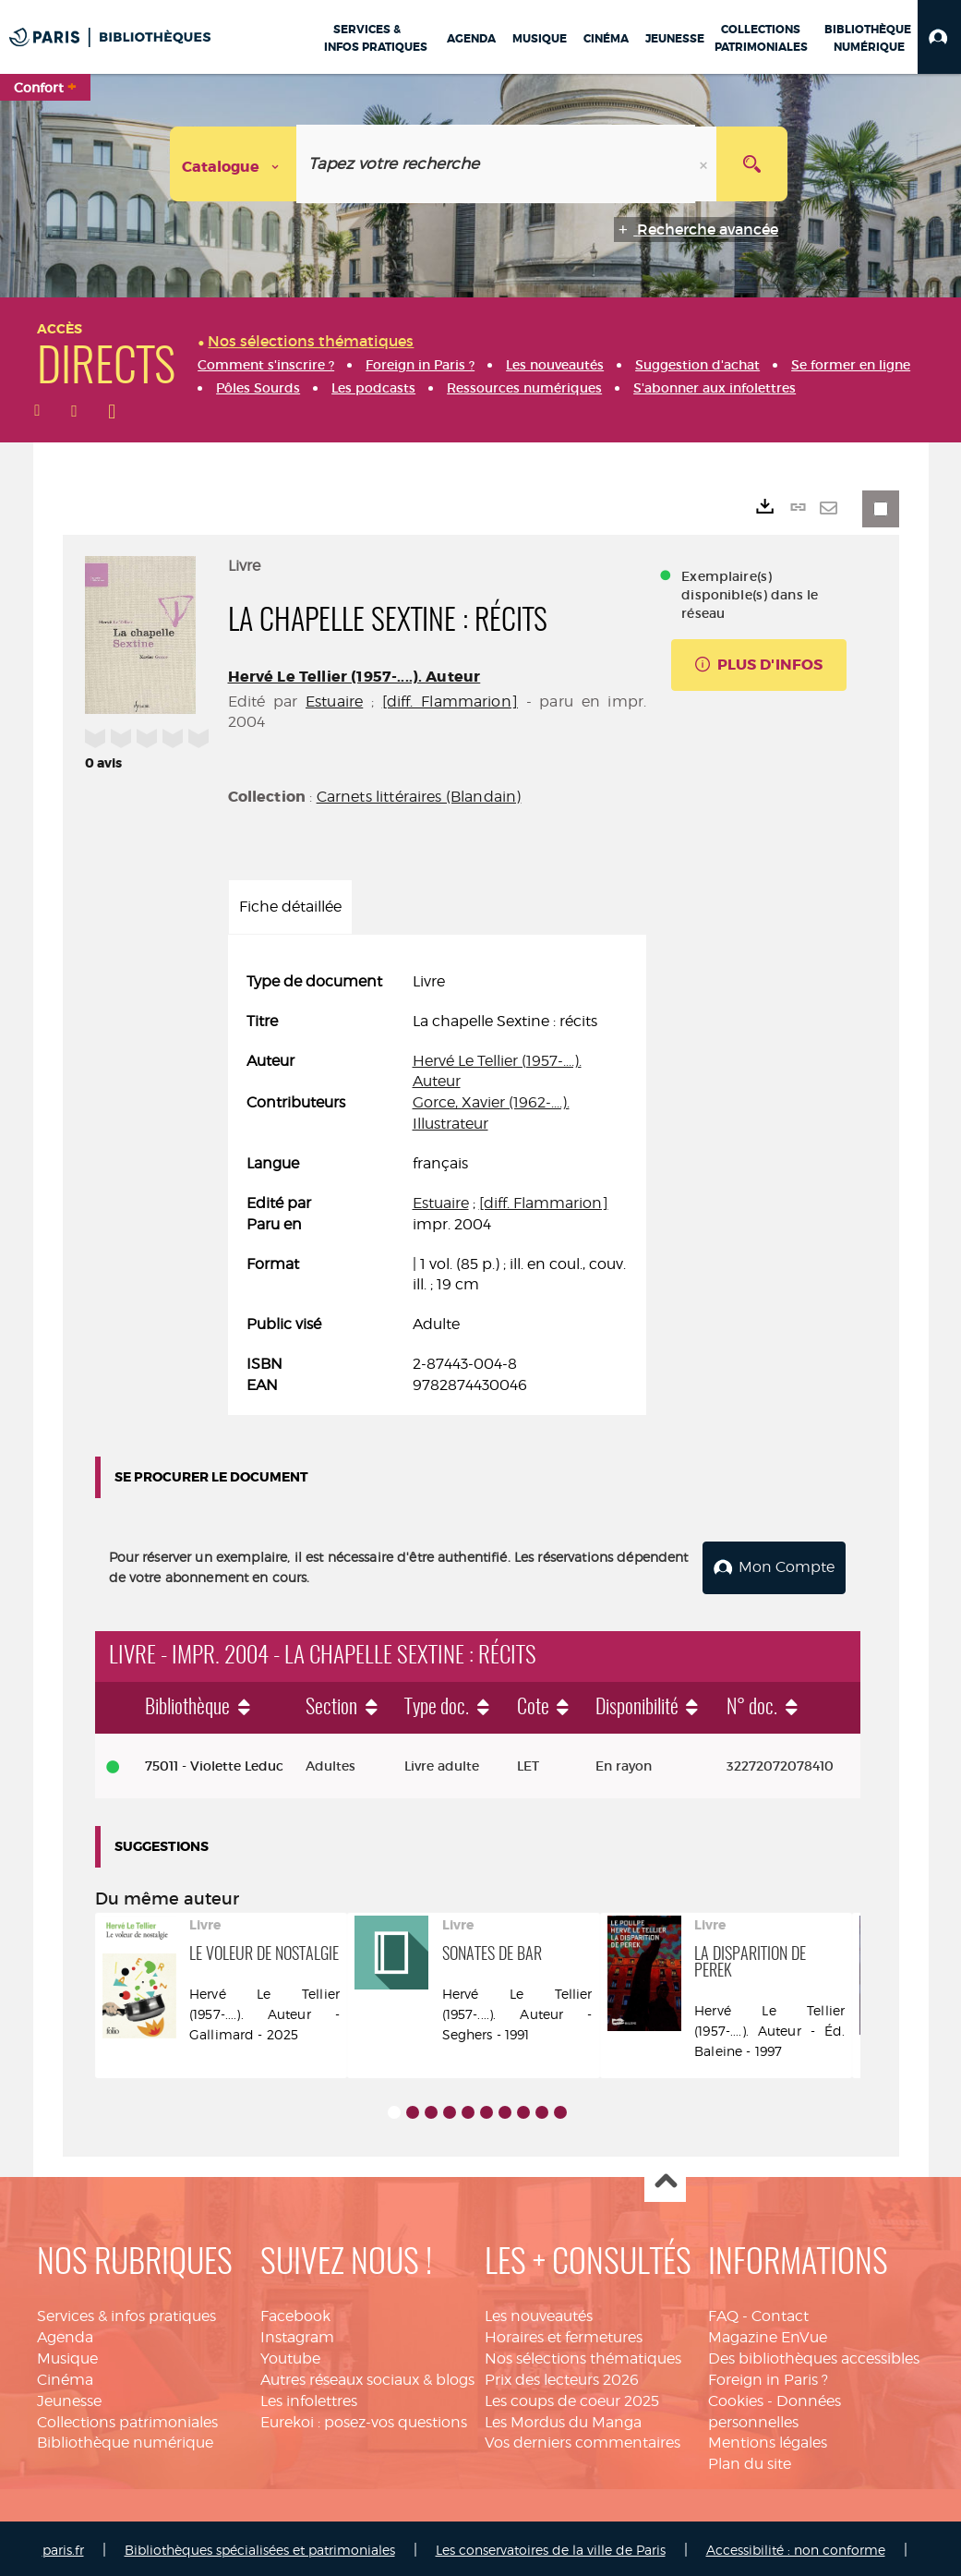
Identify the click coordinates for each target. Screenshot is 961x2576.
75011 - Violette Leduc (214, 1762)
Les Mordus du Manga (563, 2418)
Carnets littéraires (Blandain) (419, 796)
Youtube (290, 2355)
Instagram (297, 2334)
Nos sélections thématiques (583, 2355)
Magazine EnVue (767, 2334)
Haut (665, 2179)
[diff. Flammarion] (450, 701)
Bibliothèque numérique (125, 2440)
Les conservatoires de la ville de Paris (551, 2546)
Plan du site (749, 2461)
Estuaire (334, 701)
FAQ (723, 2313)
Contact (780, 2313)
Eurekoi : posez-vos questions (363, 2418)
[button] (939, 37)
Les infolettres (308, 2397)
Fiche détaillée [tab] (290, 906)
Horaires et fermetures (564, 2334)
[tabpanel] (437, 1184)
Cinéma (65, 2376)
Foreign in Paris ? (768, 2376)
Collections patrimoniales (127, 2418)
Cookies (735, 2397)
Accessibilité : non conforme (795, 2546)
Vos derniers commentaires (582, 2440)
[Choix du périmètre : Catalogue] (233, 164)
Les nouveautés (539, 2313)
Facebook (295, 2313)
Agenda (65, 2334)
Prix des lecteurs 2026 (562, 2376)
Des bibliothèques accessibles (813, 2355)
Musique (67, 2355)
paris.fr (63, 2546)
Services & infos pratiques (126, 2313)
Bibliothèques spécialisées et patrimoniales (260, 2546)
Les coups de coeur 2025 (572, 2397)
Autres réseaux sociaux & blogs (367, 2376)
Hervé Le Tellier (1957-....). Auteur (354, 676)
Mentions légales (767, 2440)
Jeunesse (69, 2397)
